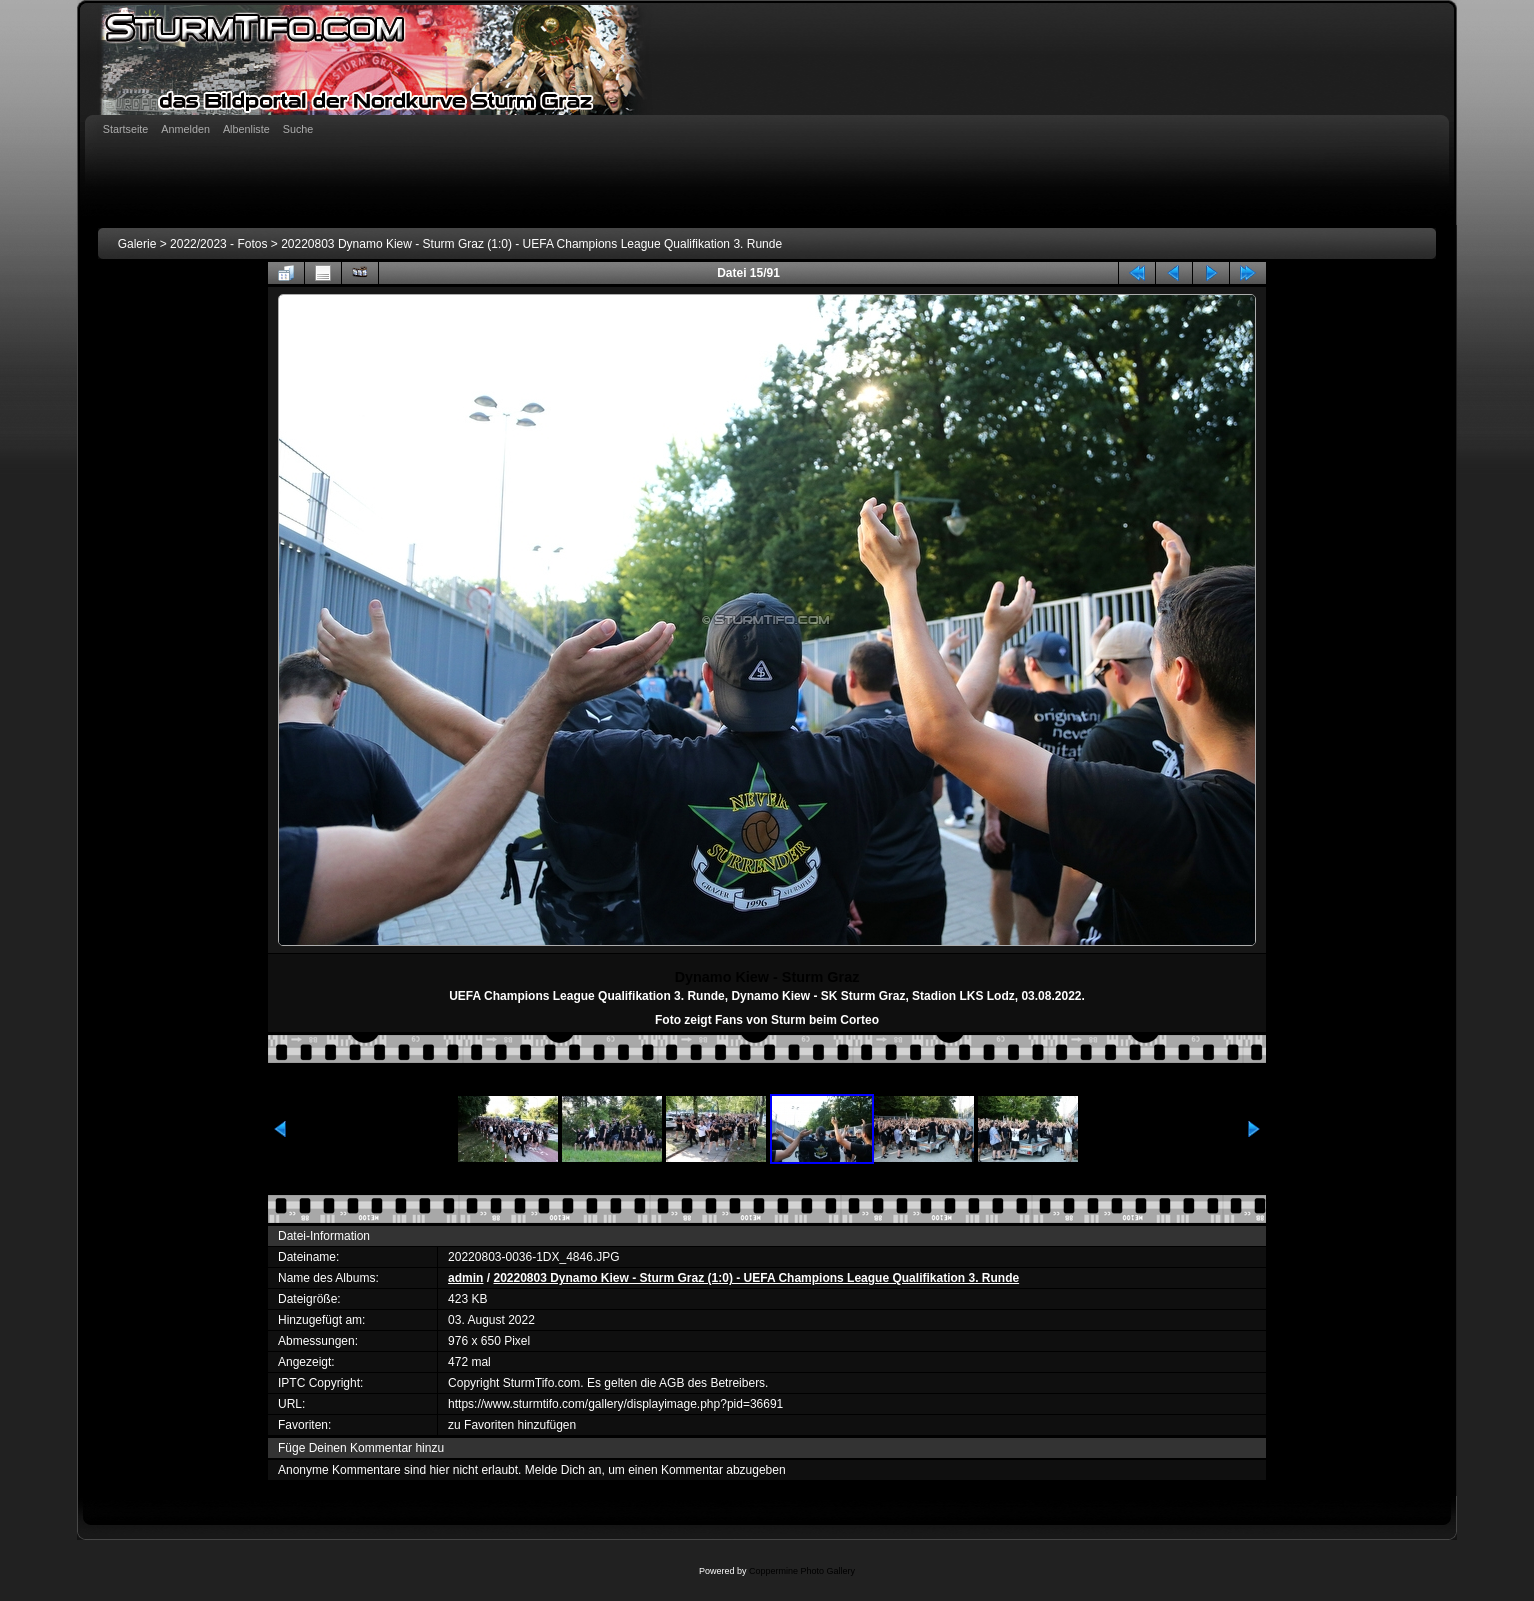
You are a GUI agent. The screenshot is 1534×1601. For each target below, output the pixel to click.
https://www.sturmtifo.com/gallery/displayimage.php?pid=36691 (615, 1404)
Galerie (137, 244)
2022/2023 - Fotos (218, 244)
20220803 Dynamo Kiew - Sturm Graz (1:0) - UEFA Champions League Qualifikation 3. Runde (531, 244)
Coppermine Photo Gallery (802, 1571)
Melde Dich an (563, 1470)
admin (465, 1278)
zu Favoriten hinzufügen (512, 1425)
